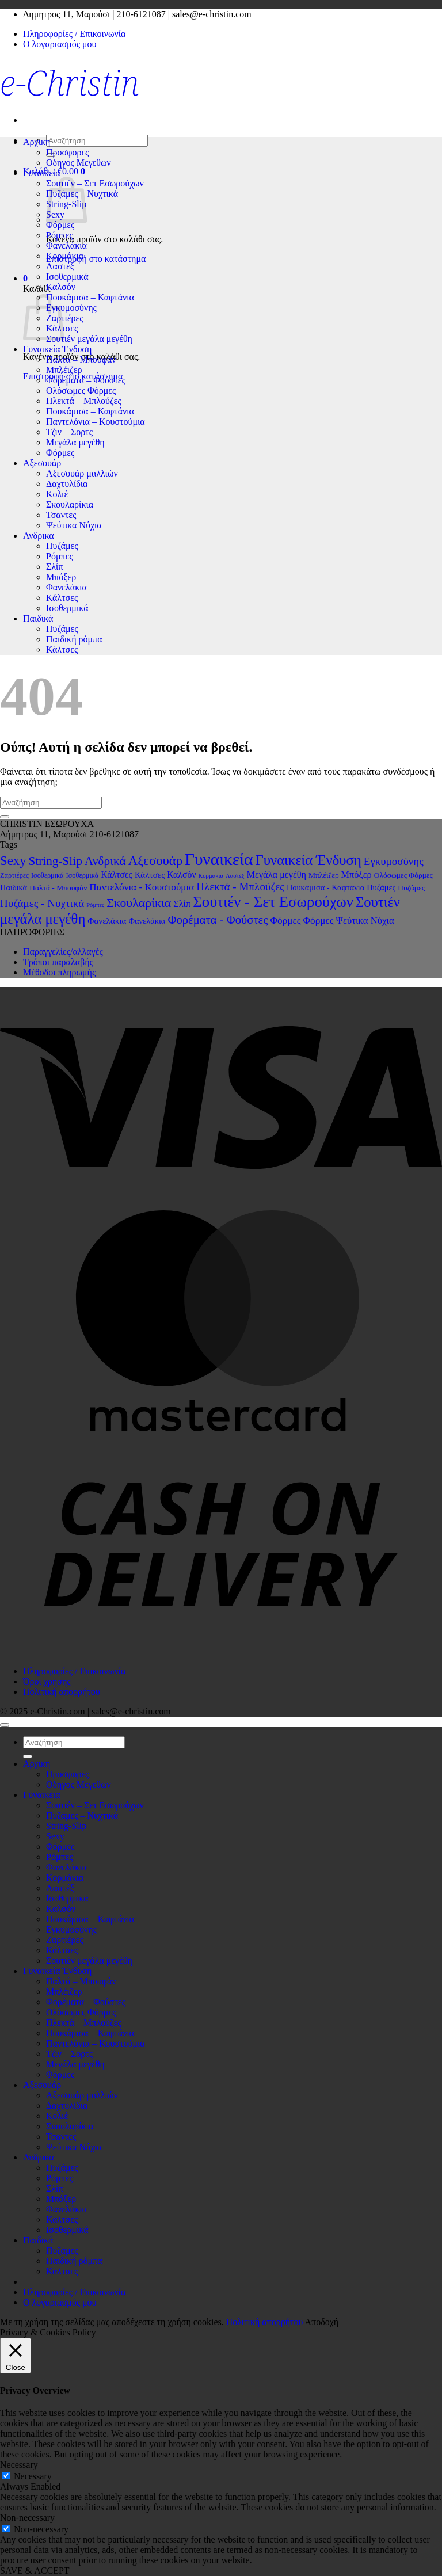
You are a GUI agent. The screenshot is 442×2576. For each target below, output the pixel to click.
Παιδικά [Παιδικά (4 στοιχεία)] (13, 887)
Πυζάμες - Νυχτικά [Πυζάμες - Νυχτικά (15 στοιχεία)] (42, 903)
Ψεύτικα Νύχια (74, 525)
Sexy (55, 1836)
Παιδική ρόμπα (74, 639)
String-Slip (66, 1826)
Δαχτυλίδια (66, 484)
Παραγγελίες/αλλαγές (63, 952)
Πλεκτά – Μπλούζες (83, 401)
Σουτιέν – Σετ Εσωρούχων (95, 183)
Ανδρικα (38, 535)
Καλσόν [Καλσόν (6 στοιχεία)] (181, 874)
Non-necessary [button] (27, 2517)
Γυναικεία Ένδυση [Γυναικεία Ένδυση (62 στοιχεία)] (308, 860)
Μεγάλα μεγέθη (75, 442)
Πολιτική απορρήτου (61, 1692)
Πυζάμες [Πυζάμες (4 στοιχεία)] (381, 887)
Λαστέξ (60, 266)
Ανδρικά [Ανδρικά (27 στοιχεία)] (105, 861)
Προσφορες (67, 152)
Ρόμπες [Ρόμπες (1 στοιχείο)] (95, 905)
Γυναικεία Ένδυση (57, 349)
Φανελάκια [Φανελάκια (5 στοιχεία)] (106, 920)
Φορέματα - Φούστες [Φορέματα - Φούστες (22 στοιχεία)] (217, 919)
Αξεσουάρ (42, 463)
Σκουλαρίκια (69, 504)
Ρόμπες (59, 235)
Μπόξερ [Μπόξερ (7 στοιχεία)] (356, 874)
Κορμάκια (64, 256)
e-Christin (69, 82)
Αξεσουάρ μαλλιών (82, 473)
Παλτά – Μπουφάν (81, 359)
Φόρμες (60, 225)
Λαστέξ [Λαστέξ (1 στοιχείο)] (235, 875)
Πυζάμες (62, 546)
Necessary (33, 2476)
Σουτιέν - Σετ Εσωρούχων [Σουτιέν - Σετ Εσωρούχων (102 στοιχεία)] (273, 901)
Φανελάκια (66, 245)
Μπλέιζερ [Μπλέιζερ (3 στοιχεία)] (323, 875)
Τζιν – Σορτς (69, 432)
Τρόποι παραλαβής (58, 962)
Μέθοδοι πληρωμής (59, 972)
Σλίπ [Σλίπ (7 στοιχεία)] (181, 903)
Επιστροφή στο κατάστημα (96, 259)
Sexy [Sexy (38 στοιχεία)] (13, 860)
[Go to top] (4, 1725)
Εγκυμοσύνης (71, 308)
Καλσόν (60, 287)
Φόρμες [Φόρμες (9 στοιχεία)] (285, 920)
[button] (25, 278)
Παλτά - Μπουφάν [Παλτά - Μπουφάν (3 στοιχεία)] (58, 887)
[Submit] (4, 816)
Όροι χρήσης (47, 1681)
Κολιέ (57, 494)
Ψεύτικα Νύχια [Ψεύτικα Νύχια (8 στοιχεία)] (365, 920)
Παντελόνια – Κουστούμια (95, 421)
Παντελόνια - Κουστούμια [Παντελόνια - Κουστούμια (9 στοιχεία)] (141, 887)
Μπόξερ (61, 577)
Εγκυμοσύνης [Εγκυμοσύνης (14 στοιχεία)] (394, 861)
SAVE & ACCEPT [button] (35, 2570)
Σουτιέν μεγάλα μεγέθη (89, 339)
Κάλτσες (62, 598)
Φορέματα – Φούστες (85, 380)
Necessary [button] (19, 2465)
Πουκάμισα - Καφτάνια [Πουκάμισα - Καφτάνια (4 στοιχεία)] (325, 887)
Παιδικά (38, 618)
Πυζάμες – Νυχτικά (82, 1815)
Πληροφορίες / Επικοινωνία (74, 34)
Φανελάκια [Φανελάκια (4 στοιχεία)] (147, 920)
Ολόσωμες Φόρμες (81, 390)
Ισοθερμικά (67, 276)
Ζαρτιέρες (64, 318)
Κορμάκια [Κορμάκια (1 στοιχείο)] (211, 875)
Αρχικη (36, 142)
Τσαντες (61, 515)
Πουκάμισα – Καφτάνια (90, 297)
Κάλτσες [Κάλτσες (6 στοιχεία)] (116, 874)
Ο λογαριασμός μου (59, 44)
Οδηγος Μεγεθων (78, 162)
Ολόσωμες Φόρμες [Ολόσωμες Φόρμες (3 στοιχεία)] (403, 875)
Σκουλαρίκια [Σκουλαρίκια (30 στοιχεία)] (138, 903)
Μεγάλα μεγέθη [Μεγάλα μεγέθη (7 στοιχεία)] (276, 874)
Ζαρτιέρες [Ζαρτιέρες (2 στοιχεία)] (14, 875)
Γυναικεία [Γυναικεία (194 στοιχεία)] (219, 859)
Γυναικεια (41, 173)
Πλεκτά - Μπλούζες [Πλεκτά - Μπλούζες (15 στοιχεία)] (240, 887)
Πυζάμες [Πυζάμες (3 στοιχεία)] (411, 887)
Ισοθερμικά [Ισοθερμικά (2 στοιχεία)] (47, 875)
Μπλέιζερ (64, 370)
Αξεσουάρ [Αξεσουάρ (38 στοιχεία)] (155, 860)
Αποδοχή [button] (322, 2322)
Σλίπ (54, 566)
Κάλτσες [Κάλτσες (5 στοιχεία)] (150, 874)
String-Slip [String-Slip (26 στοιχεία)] (55, 861)
